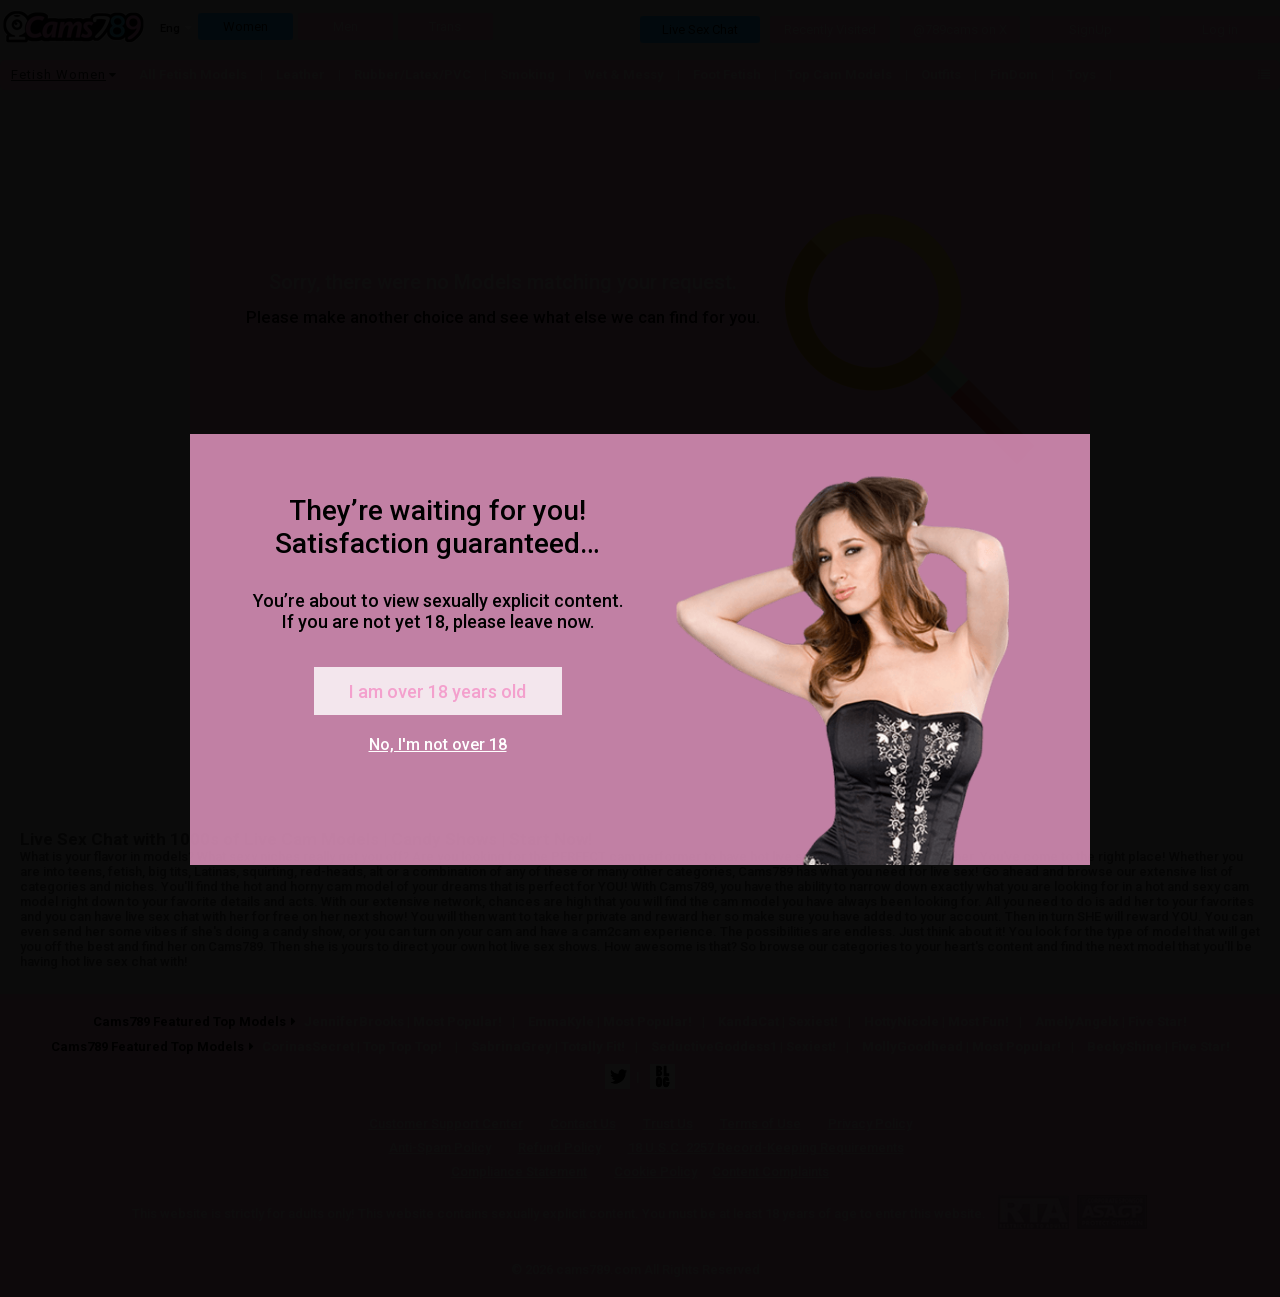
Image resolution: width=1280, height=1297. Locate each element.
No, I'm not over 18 (438, 744)
